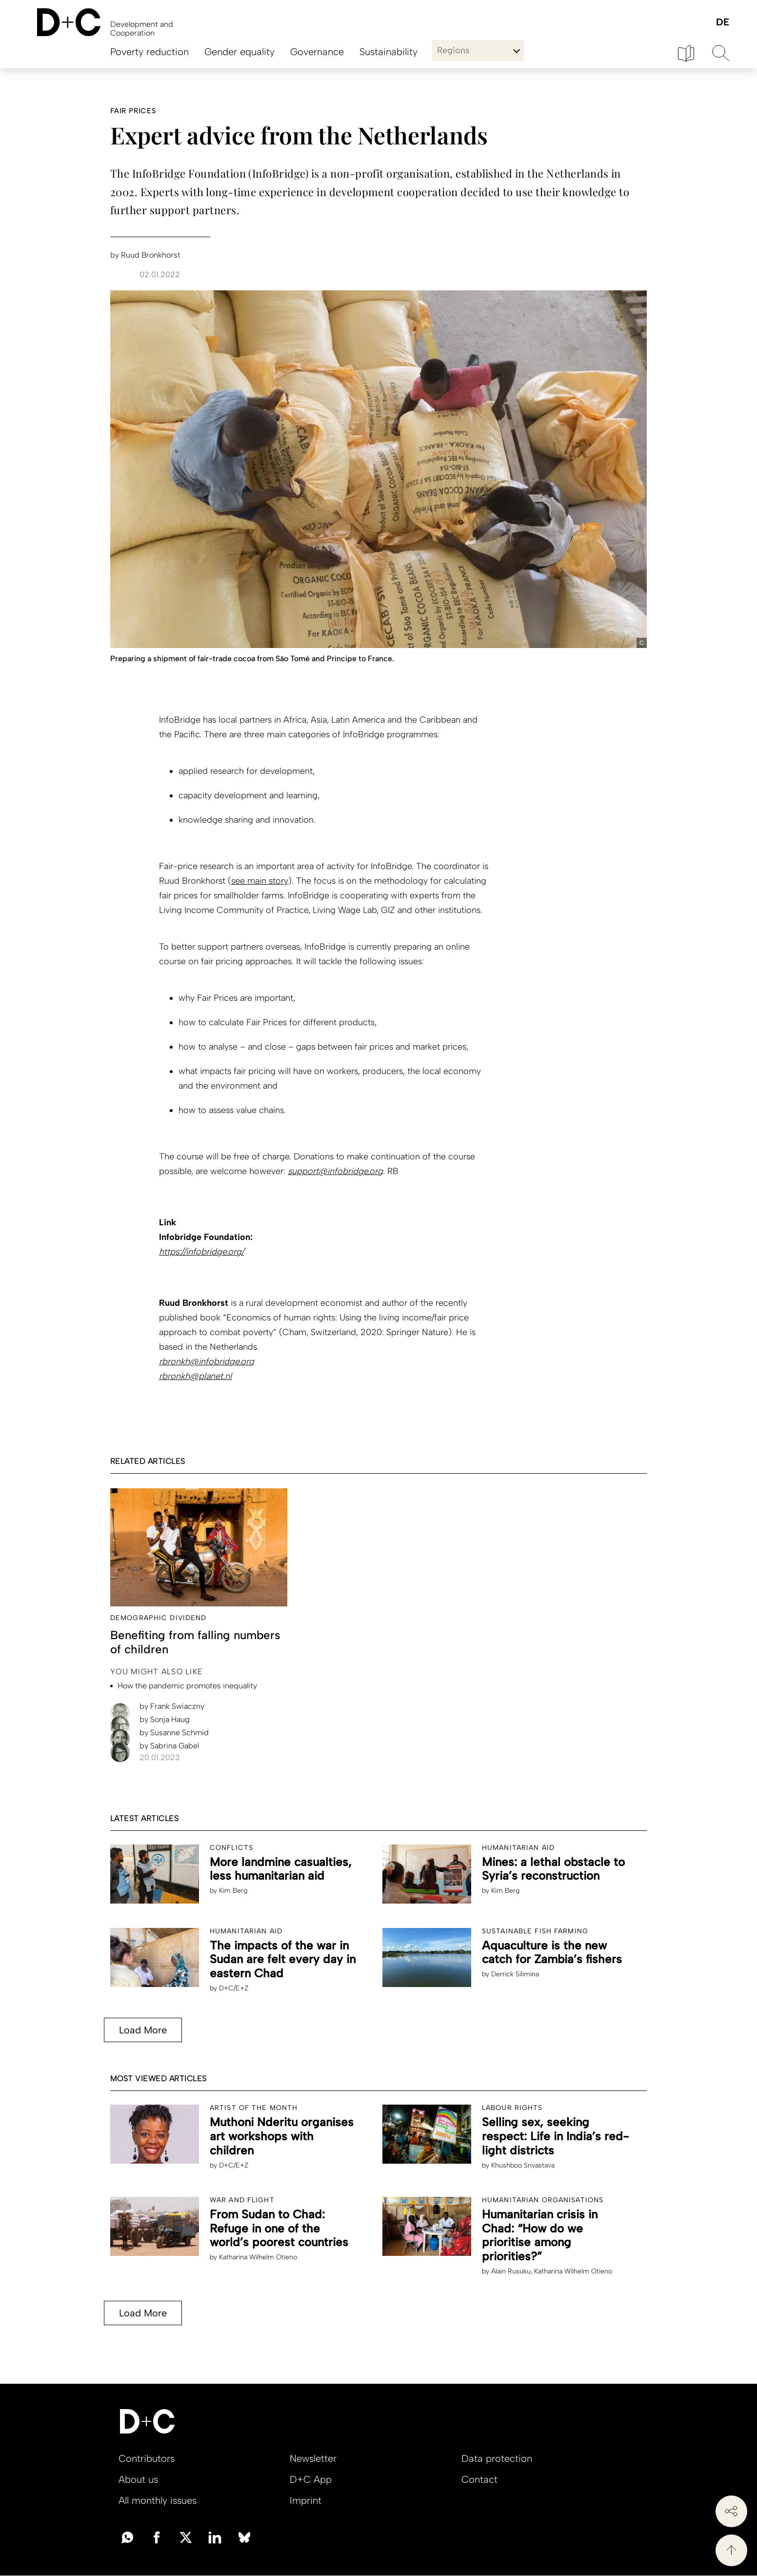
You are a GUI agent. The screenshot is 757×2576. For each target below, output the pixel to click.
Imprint (305, 2500)
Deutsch (722, 23)
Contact (479, 2479)
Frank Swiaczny (171, 1706)
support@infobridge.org (335, 1171)
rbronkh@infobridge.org (206, 1361)
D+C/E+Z (233, 1988)
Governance (317, 52)
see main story (259, 880)
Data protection (496, 2458)
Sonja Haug (164, 1719)
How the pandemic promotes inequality (187, 1685)
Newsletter (313, 2458)
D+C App (311, 2479)
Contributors (147, 2458)
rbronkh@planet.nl (195, 1376)
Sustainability (388, 52)
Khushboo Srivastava (523, 2165)
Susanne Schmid (174, 1732)
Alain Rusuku (511, 2271)
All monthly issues (158, 2500)
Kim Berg (233, 1890)
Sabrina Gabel (169, 1745)
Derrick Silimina (515, 1974)
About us (138, 2479)
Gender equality (239, 52)
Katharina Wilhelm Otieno (258, 2257)
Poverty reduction (149, 52)
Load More (143, 2030)
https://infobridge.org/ (201, 1251)
